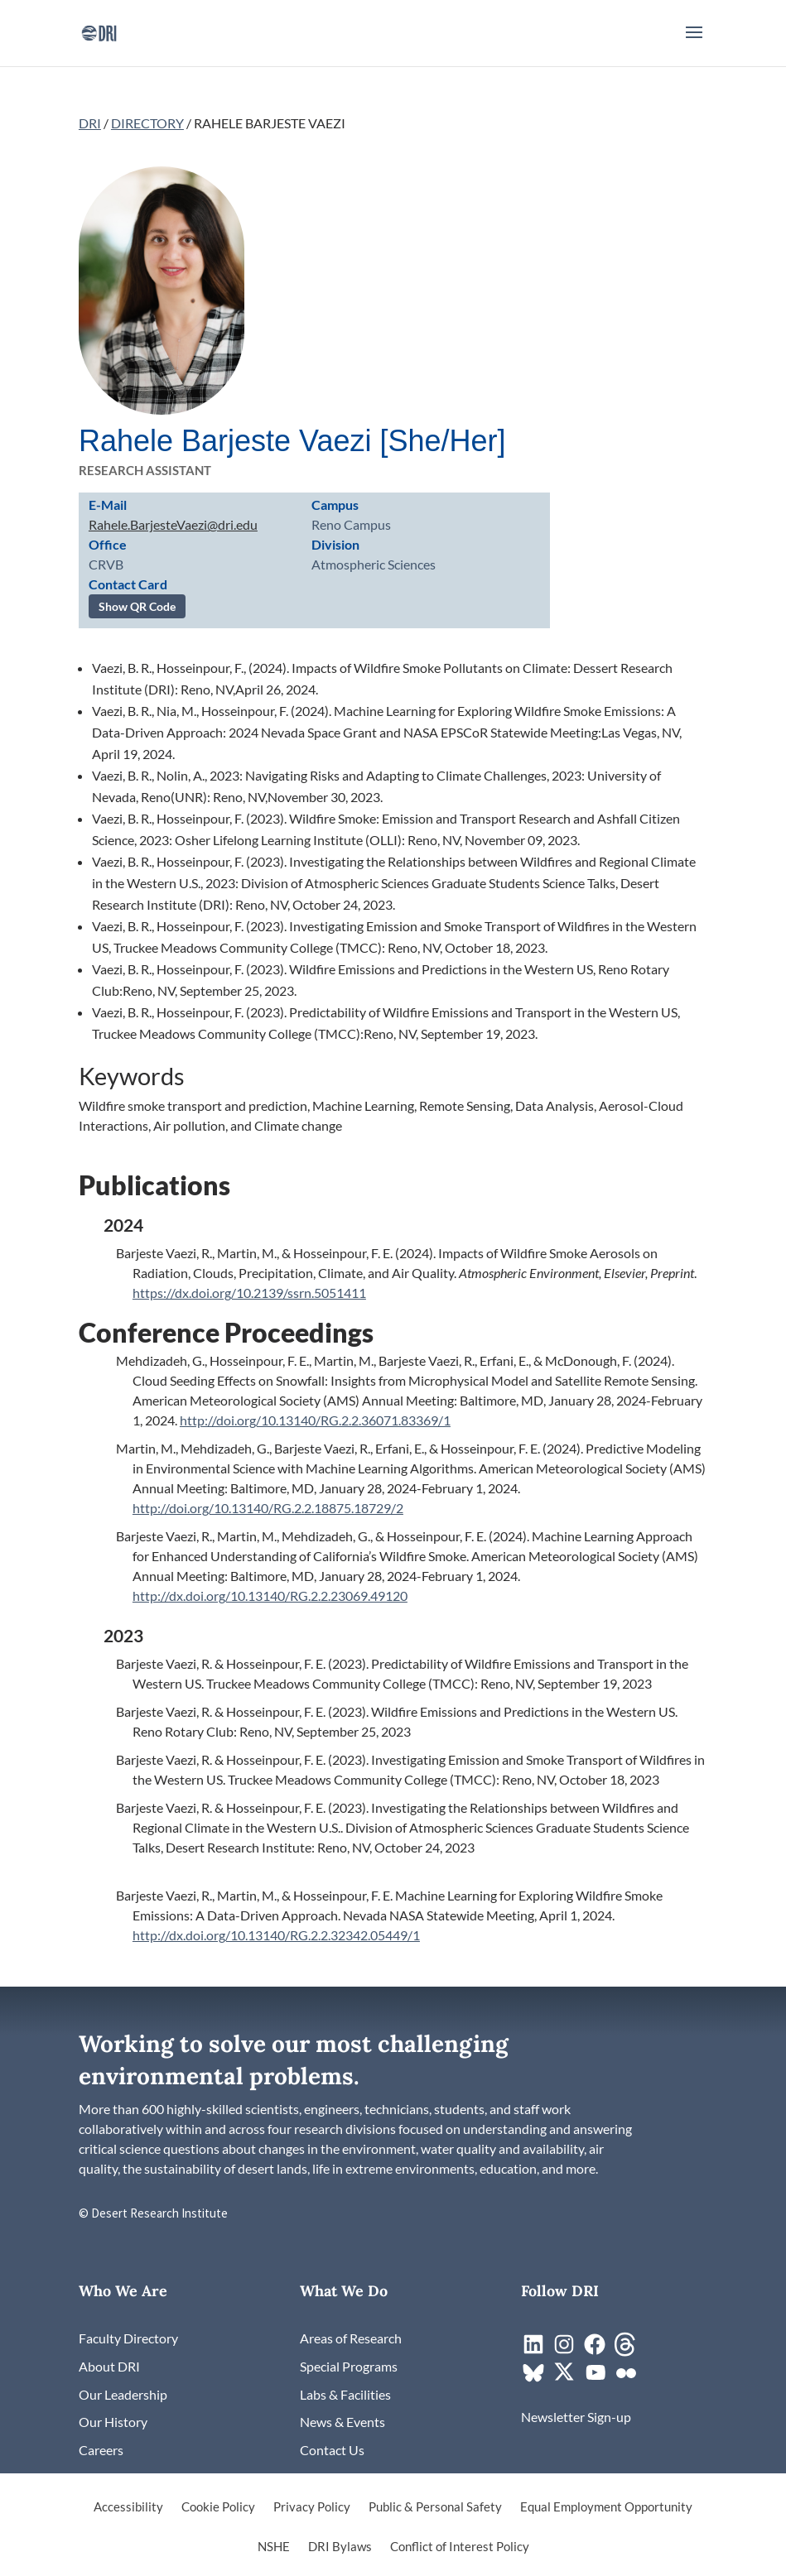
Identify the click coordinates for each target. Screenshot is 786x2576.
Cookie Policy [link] (218, 2507)
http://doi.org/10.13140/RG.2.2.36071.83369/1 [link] (315, 1420)
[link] (99, 31)
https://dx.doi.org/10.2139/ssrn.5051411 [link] (249, 1292)
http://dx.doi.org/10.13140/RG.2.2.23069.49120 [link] (270, 1595)
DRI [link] (90, 123)
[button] (694, 43)
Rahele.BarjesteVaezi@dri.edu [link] (173, 524)
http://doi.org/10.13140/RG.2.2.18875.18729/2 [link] (268, 1508)
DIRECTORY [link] (147, 123)
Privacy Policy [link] (311, 2507)
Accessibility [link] (128, 2507)
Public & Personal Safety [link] (435, 2507)
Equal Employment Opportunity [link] (606, 2507)
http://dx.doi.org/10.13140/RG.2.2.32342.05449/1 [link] (276, 1935)
